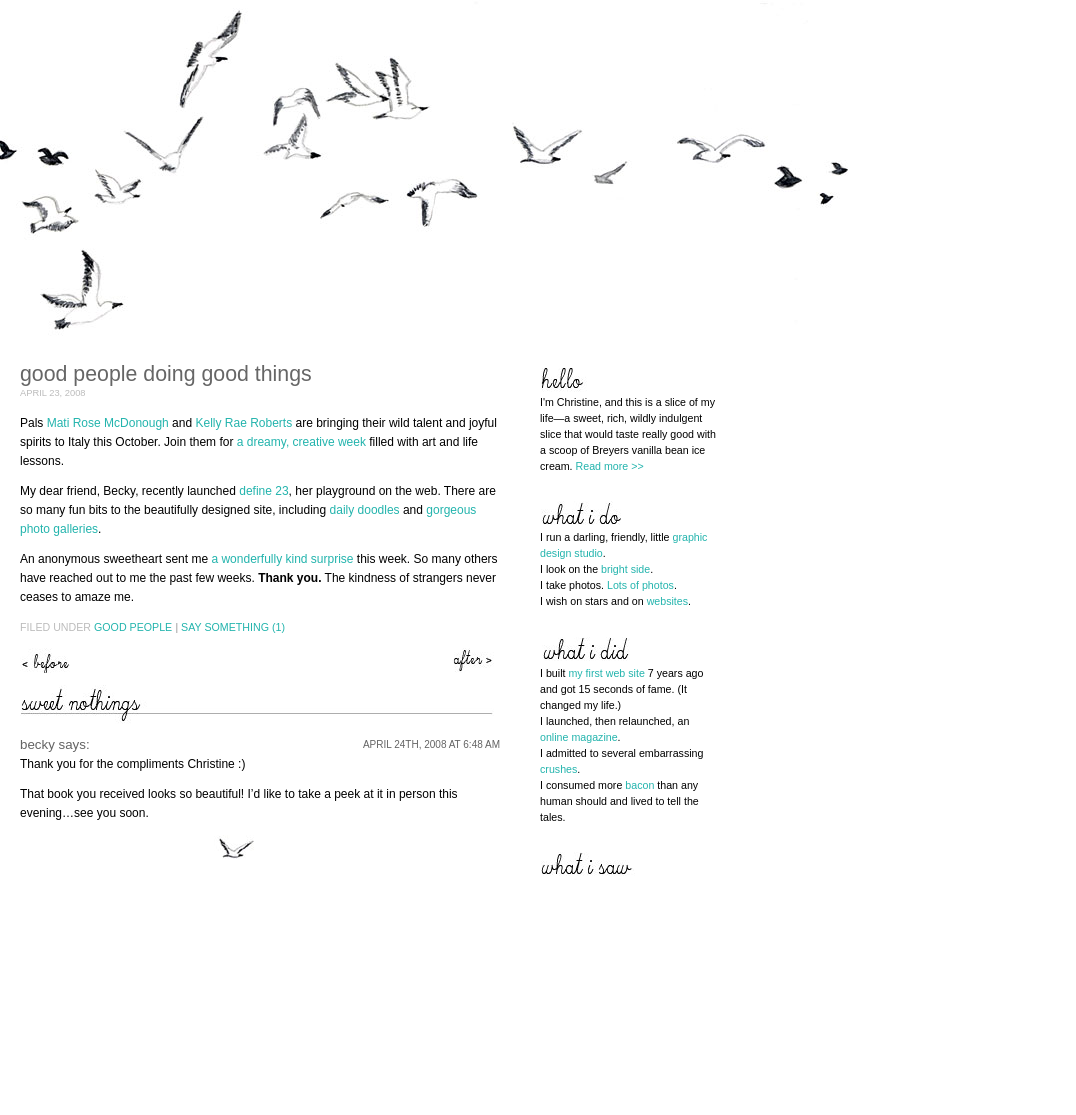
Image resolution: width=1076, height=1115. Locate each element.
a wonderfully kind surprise (282, 559)
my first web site (606, 673)
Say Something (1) (233, 627)
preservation (45, 660)
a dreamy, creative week (301, 442)
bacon (639, 785)
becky (37, 744)
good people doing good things (166, 374)
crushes (558, 769)
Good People (133, 627)
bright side (625, 569)
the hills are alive (475, 660)
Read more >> (610, 466)
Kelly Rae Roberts (243, 423)
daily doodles (365, 510)
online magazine (579, 737)
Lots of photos (640, 585)
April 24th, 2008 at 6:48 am (431, 744)
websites (667, 601)
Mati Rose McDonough (108, 423)
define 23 (263, 491)
